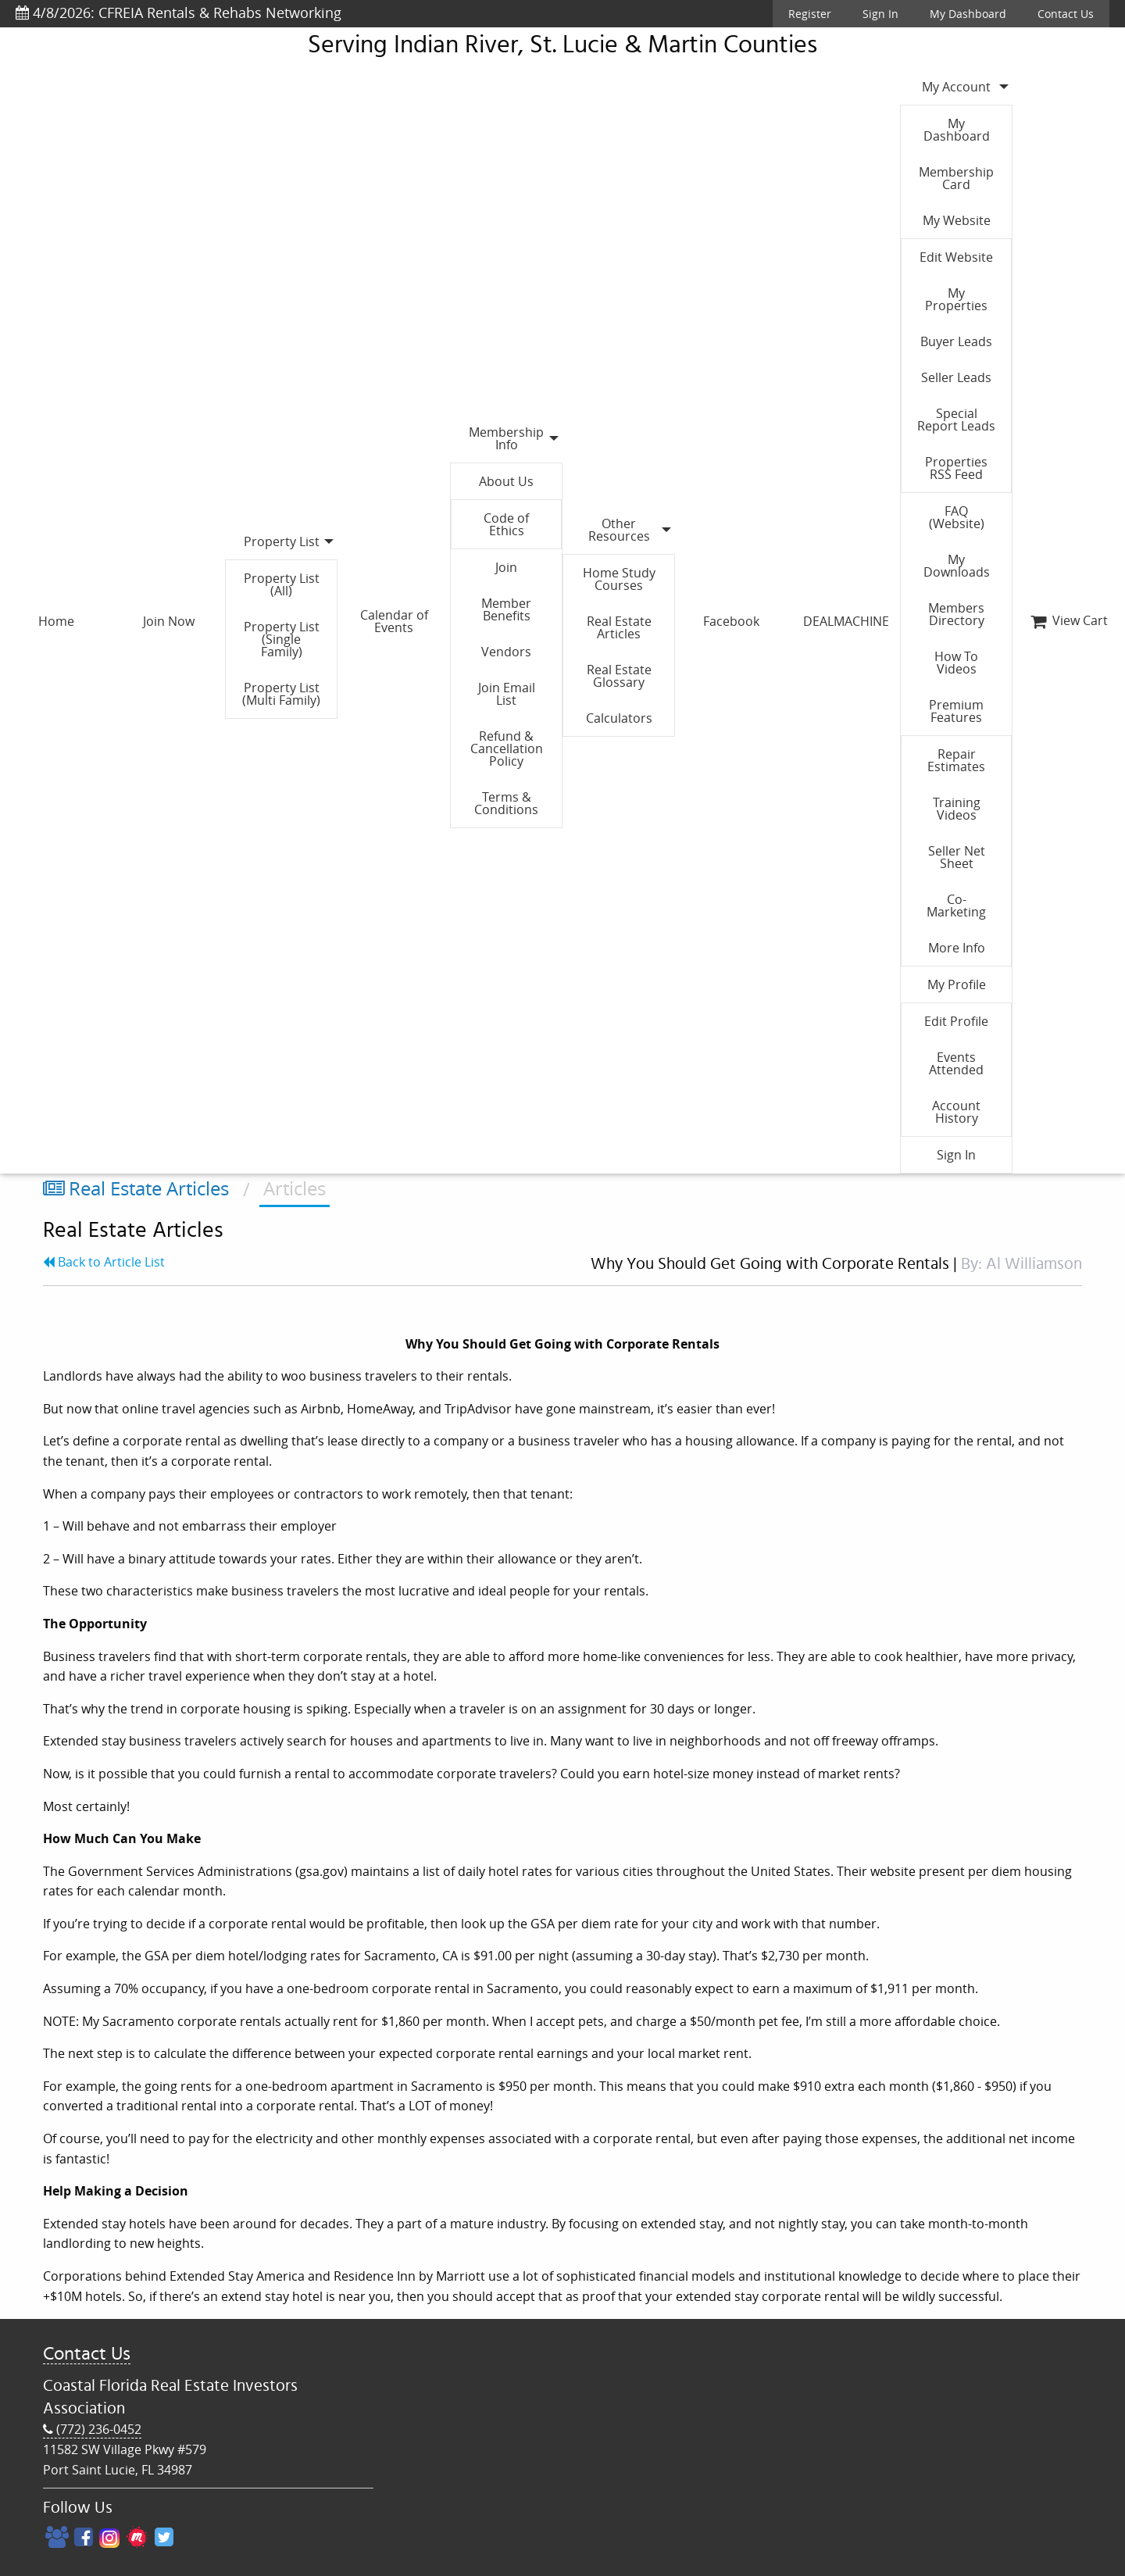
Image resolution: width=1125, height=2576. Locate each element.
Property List (282, 541)
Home (56, 621)
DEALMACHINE (846, 621)
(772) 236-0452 (92, 2429)
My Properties (956, 299)
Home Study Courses (619, 579)
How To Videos (956, 662)
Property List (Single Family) (282, 639)
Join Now (169, 621)
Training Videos (956, 809)
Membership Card (956, 178)
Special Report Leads (956, 419)
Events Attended (956, 1063)
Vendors (506, 651)
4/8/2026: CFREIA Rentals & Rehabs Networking (178, 12)
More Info (956, 947)
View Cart (1069, 620)
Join (506, 567)
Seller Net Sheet (956, 857)
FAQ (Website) (956, 517)
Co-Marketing (956, 905)
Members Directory (956, 614)
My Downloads (956, 566)
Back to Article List (104, 1261)
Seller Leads (956, 377)
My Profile (956, 984)
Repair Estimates (956, 760)
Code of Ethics (506, 524)
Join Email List (506, 694)
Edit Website (956, 257)
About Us (506, 481)
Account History (956, 1112)
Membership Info (506, 438)
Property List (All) (282, 584)
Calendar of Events (394, 621)
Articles (294, 1188)
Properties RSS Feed (956, 468)
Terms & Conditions (506, 803)
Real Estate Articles (619, 627)
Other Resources (619, 530)
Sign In (880, 13)
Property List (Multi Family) (281, 694)
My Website (957, 220)
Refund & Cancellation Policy (506, 748)
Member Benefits (506, 609)
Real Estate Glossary (619, 676)
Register (809, 13)
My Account (956, 86)
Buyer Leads (956, 341)
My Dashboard (968, 13)
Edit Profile (956, 1021)
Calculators (619, 718)
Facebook (731, 621)
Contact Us (1066, 13)
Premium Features (956, 711)
